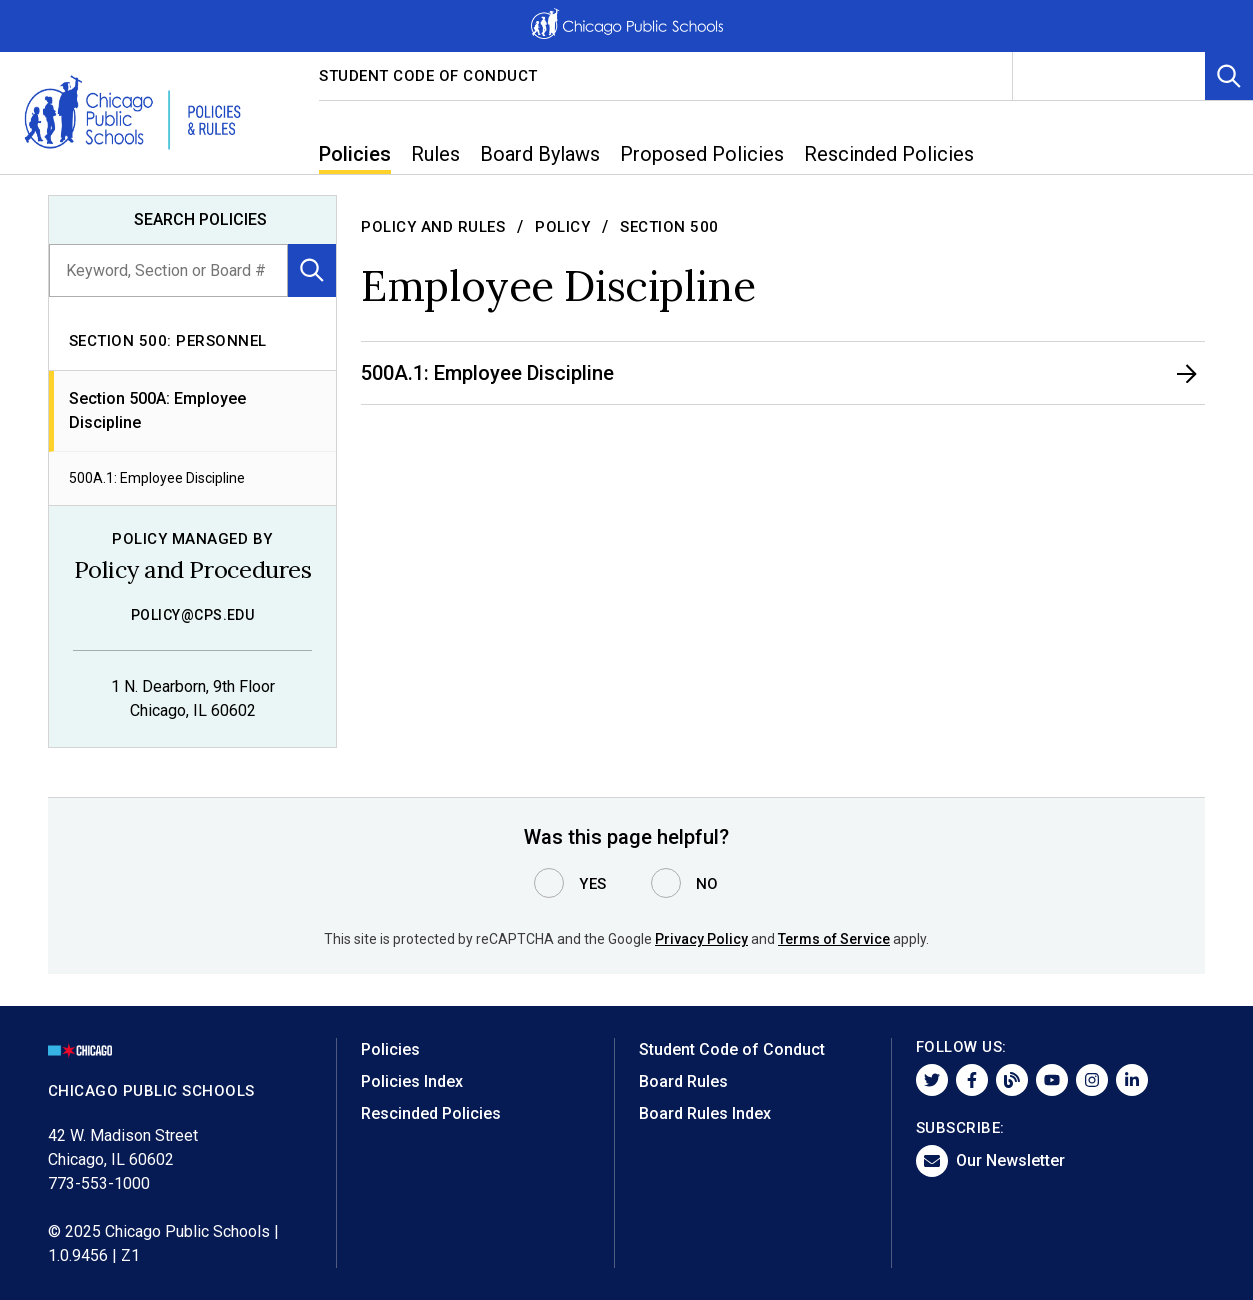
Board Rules (683, 1081)
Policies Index (412, 1081)
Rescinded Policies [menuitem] (889, 154)
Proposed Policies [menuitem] (702, 154)
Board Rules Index (705, 1113)
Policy (562, 227)
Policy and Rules (433, 227)
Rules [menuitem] (435, 154)
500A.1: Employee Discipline (157, 478)
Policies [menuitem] (355, 154)
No (707, 884)
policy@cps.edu (193, 615)
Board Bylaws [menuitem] (540, 154)
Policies (390, 1049)
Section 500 (669, 227)
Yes (593, 884)
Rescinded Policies (431, 1113)
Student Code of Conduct (428, 76)
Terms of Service (834, 939)
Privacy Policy (701, 939)
